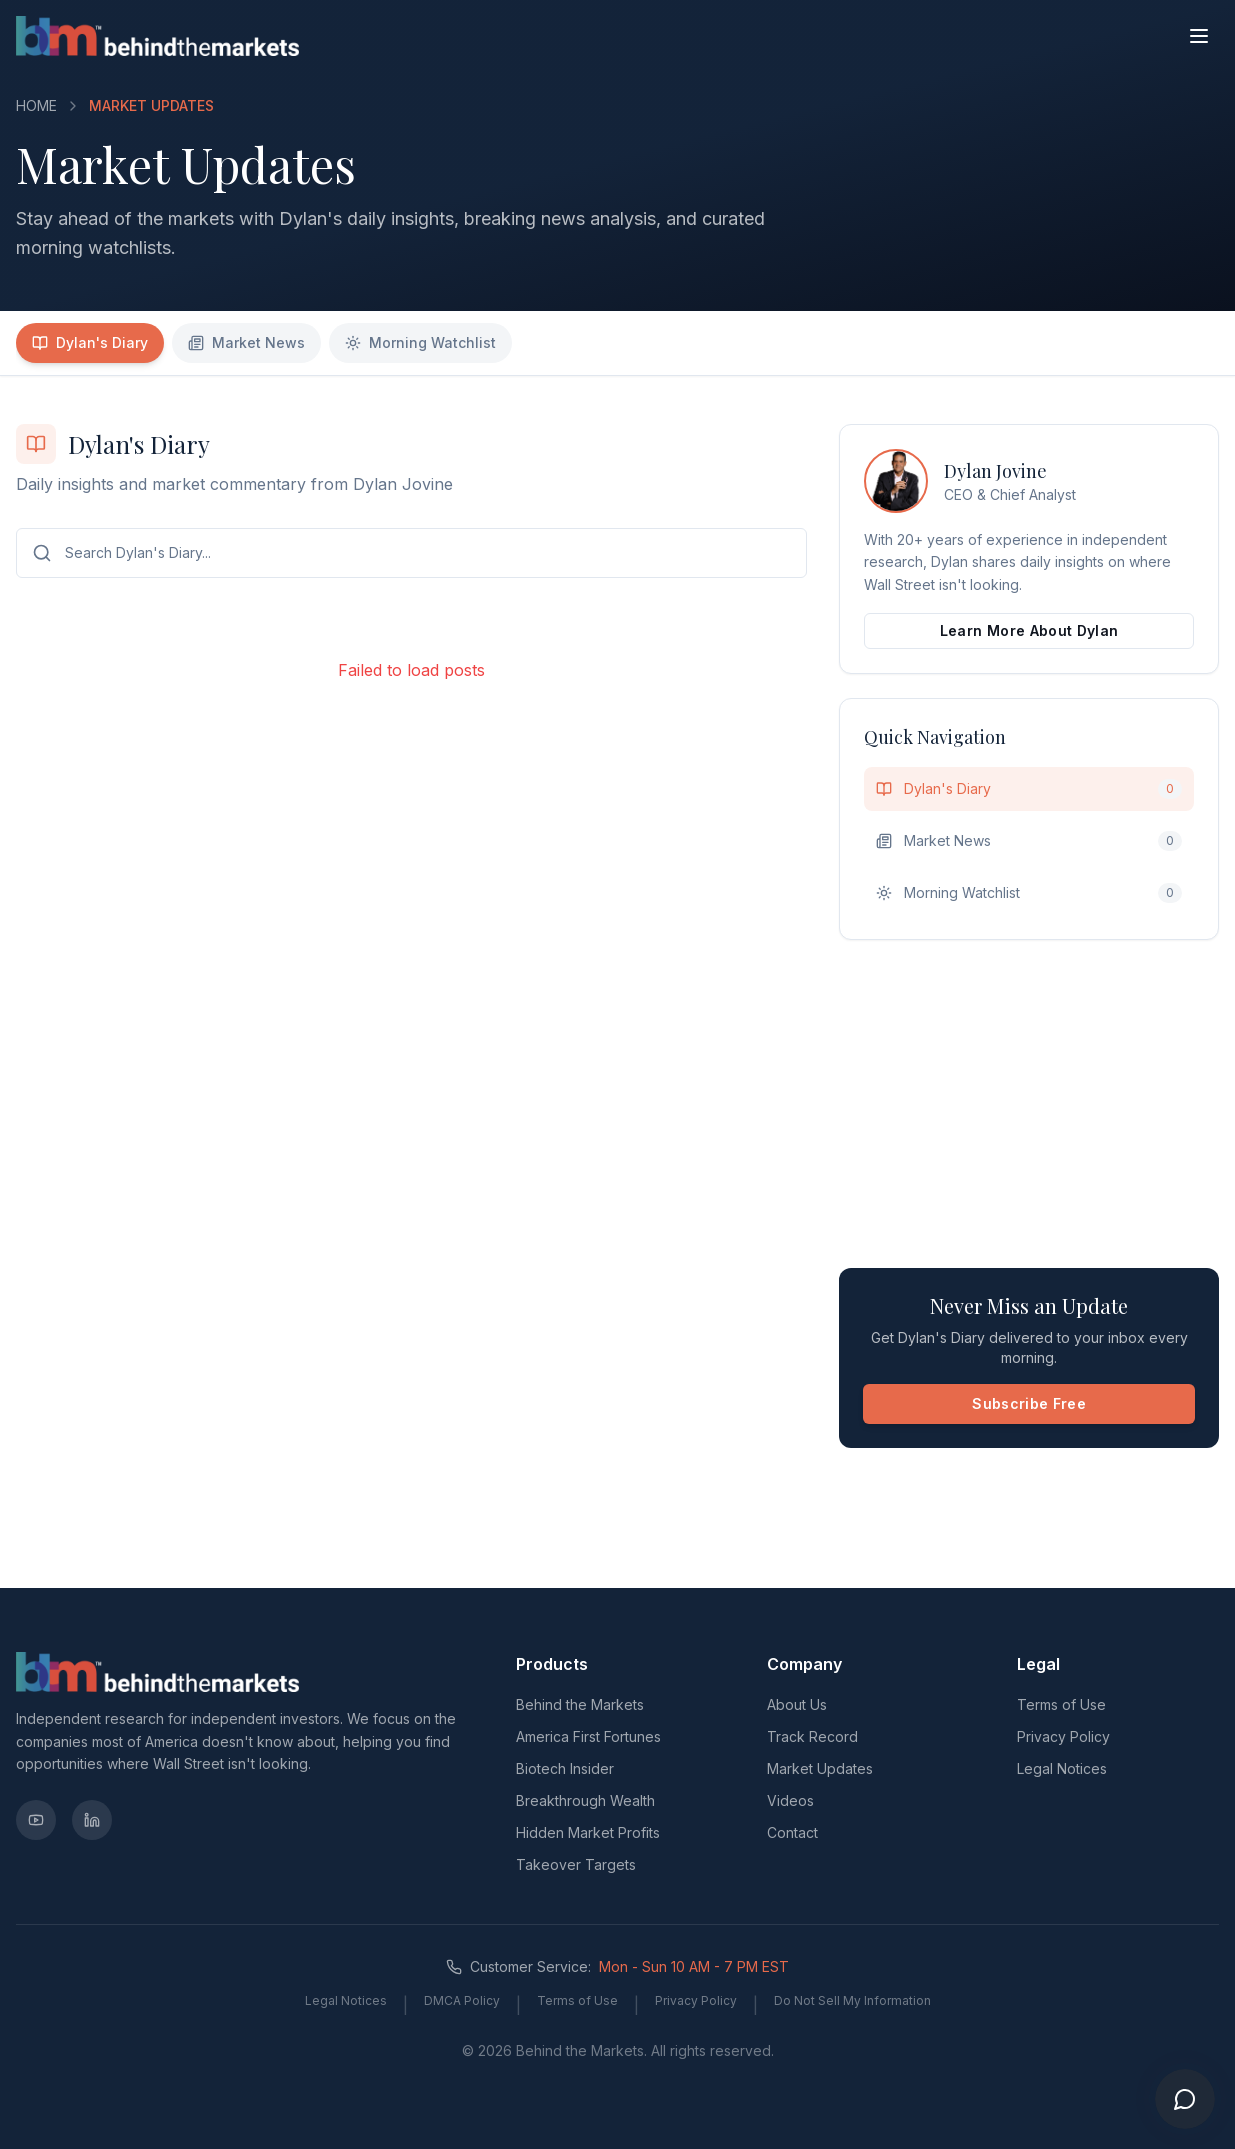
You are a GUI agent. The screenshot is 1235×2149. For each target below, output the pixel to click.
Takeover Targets (576, 1864)
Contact (792, 1832)
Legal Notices (1062, 1768)
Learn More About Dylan (1029, 630)
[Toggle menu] (1199, 36)
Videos (790, 1800)
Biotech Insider (565, 1768)
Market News (246, 342)
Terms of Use (1061, 1704)
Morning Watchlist (420, 342)
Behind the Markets (580, 1704)
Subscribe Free (1029, 1403)
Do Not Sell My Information (852, 2000)
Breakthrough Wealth (585, 1800)
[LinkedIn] (92, 1820)
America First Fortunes (588, 1736)
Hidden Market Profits (588, 1832)
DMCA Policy (462, 2000)
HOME (36, 105)
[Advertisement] (1029, 1104)
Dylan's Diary (90, 342)
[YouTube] (36, 1820)
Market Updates (820, 1768)
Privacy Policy (1063, 1736)
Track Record (812, 1736)
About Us (797, 1704)
